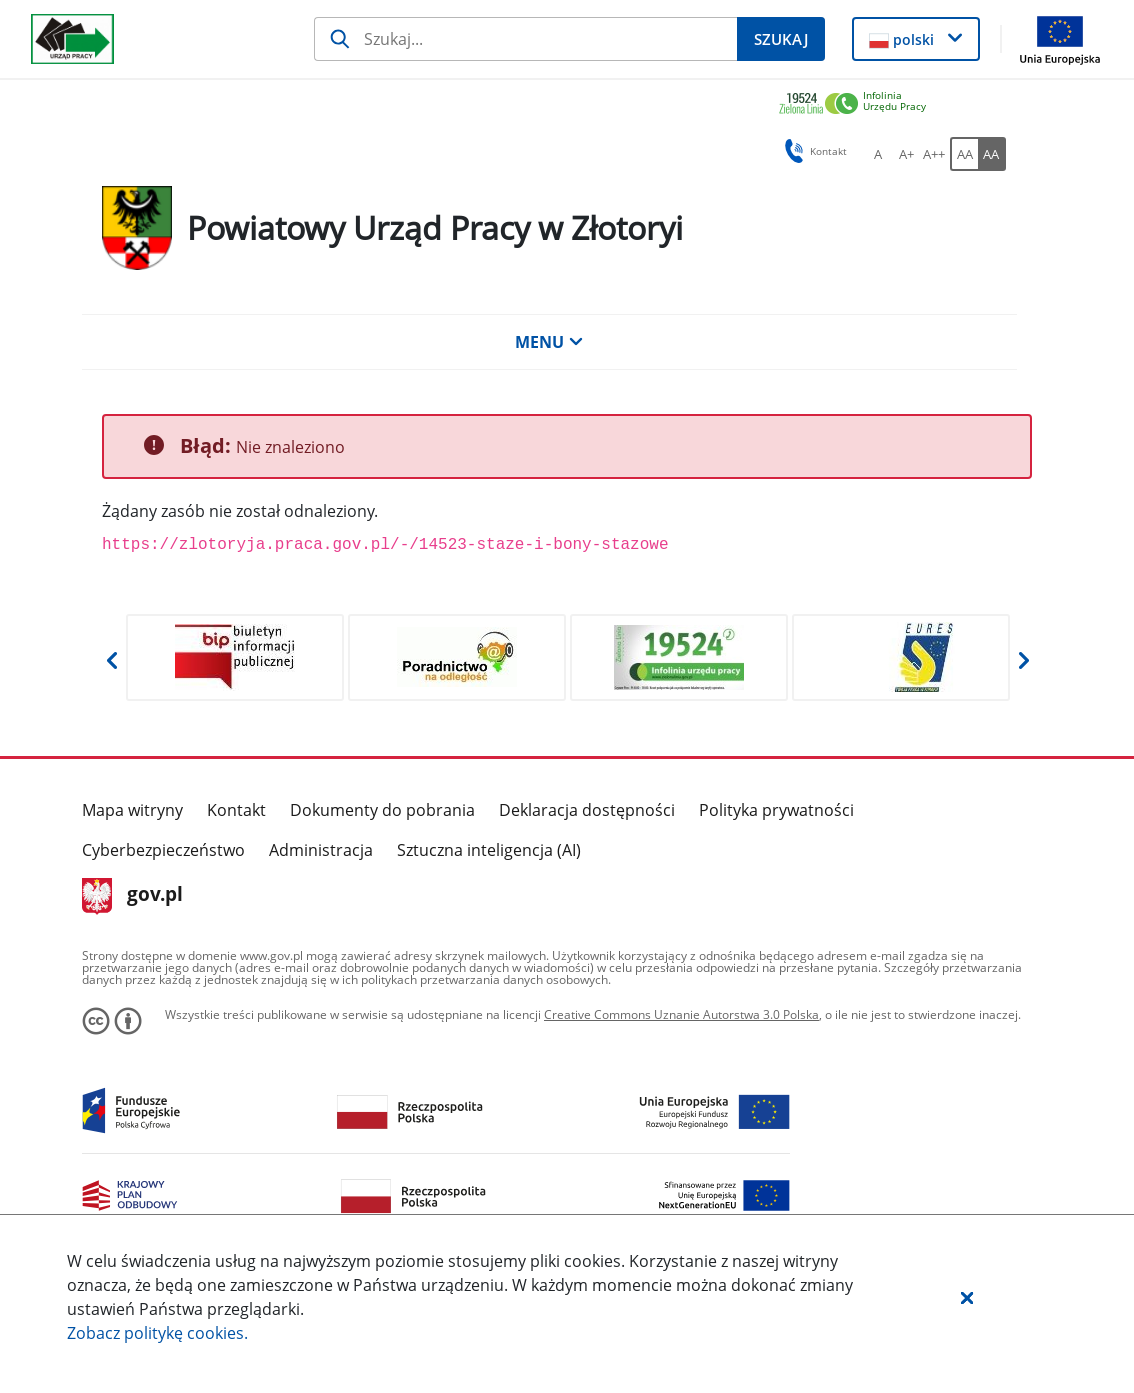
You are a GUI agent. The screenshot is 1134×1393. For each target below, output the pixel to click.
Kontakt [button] (812, 151)
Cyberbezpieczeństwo (163, 850)
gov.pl (132, 896)
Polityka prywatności (776, 810)
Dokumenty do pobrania (382, 810)
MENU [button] (549, 342)
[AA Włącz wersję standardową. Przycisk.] (964, 154)
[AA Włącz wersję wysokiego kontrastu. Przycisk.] (992, 154)
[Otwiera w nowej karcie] (235, 657)
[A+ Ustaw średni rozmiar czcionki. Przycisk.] (906, 154)
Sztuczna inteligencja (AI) (489, 850)
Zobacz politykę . (157, 1333)
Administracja (321, 850)
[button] (967, 1297)
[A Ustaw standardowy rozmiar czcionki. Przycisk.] (878, 154)
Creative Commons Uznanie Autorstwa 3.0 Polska (681, 1014)
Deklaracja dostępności (587, 810)
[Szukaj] (526, 39)
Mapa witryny (132, 810)
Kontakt (236, 810)
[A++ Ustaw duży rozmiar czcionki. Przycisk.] (934, 154)
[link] (892, 104)
